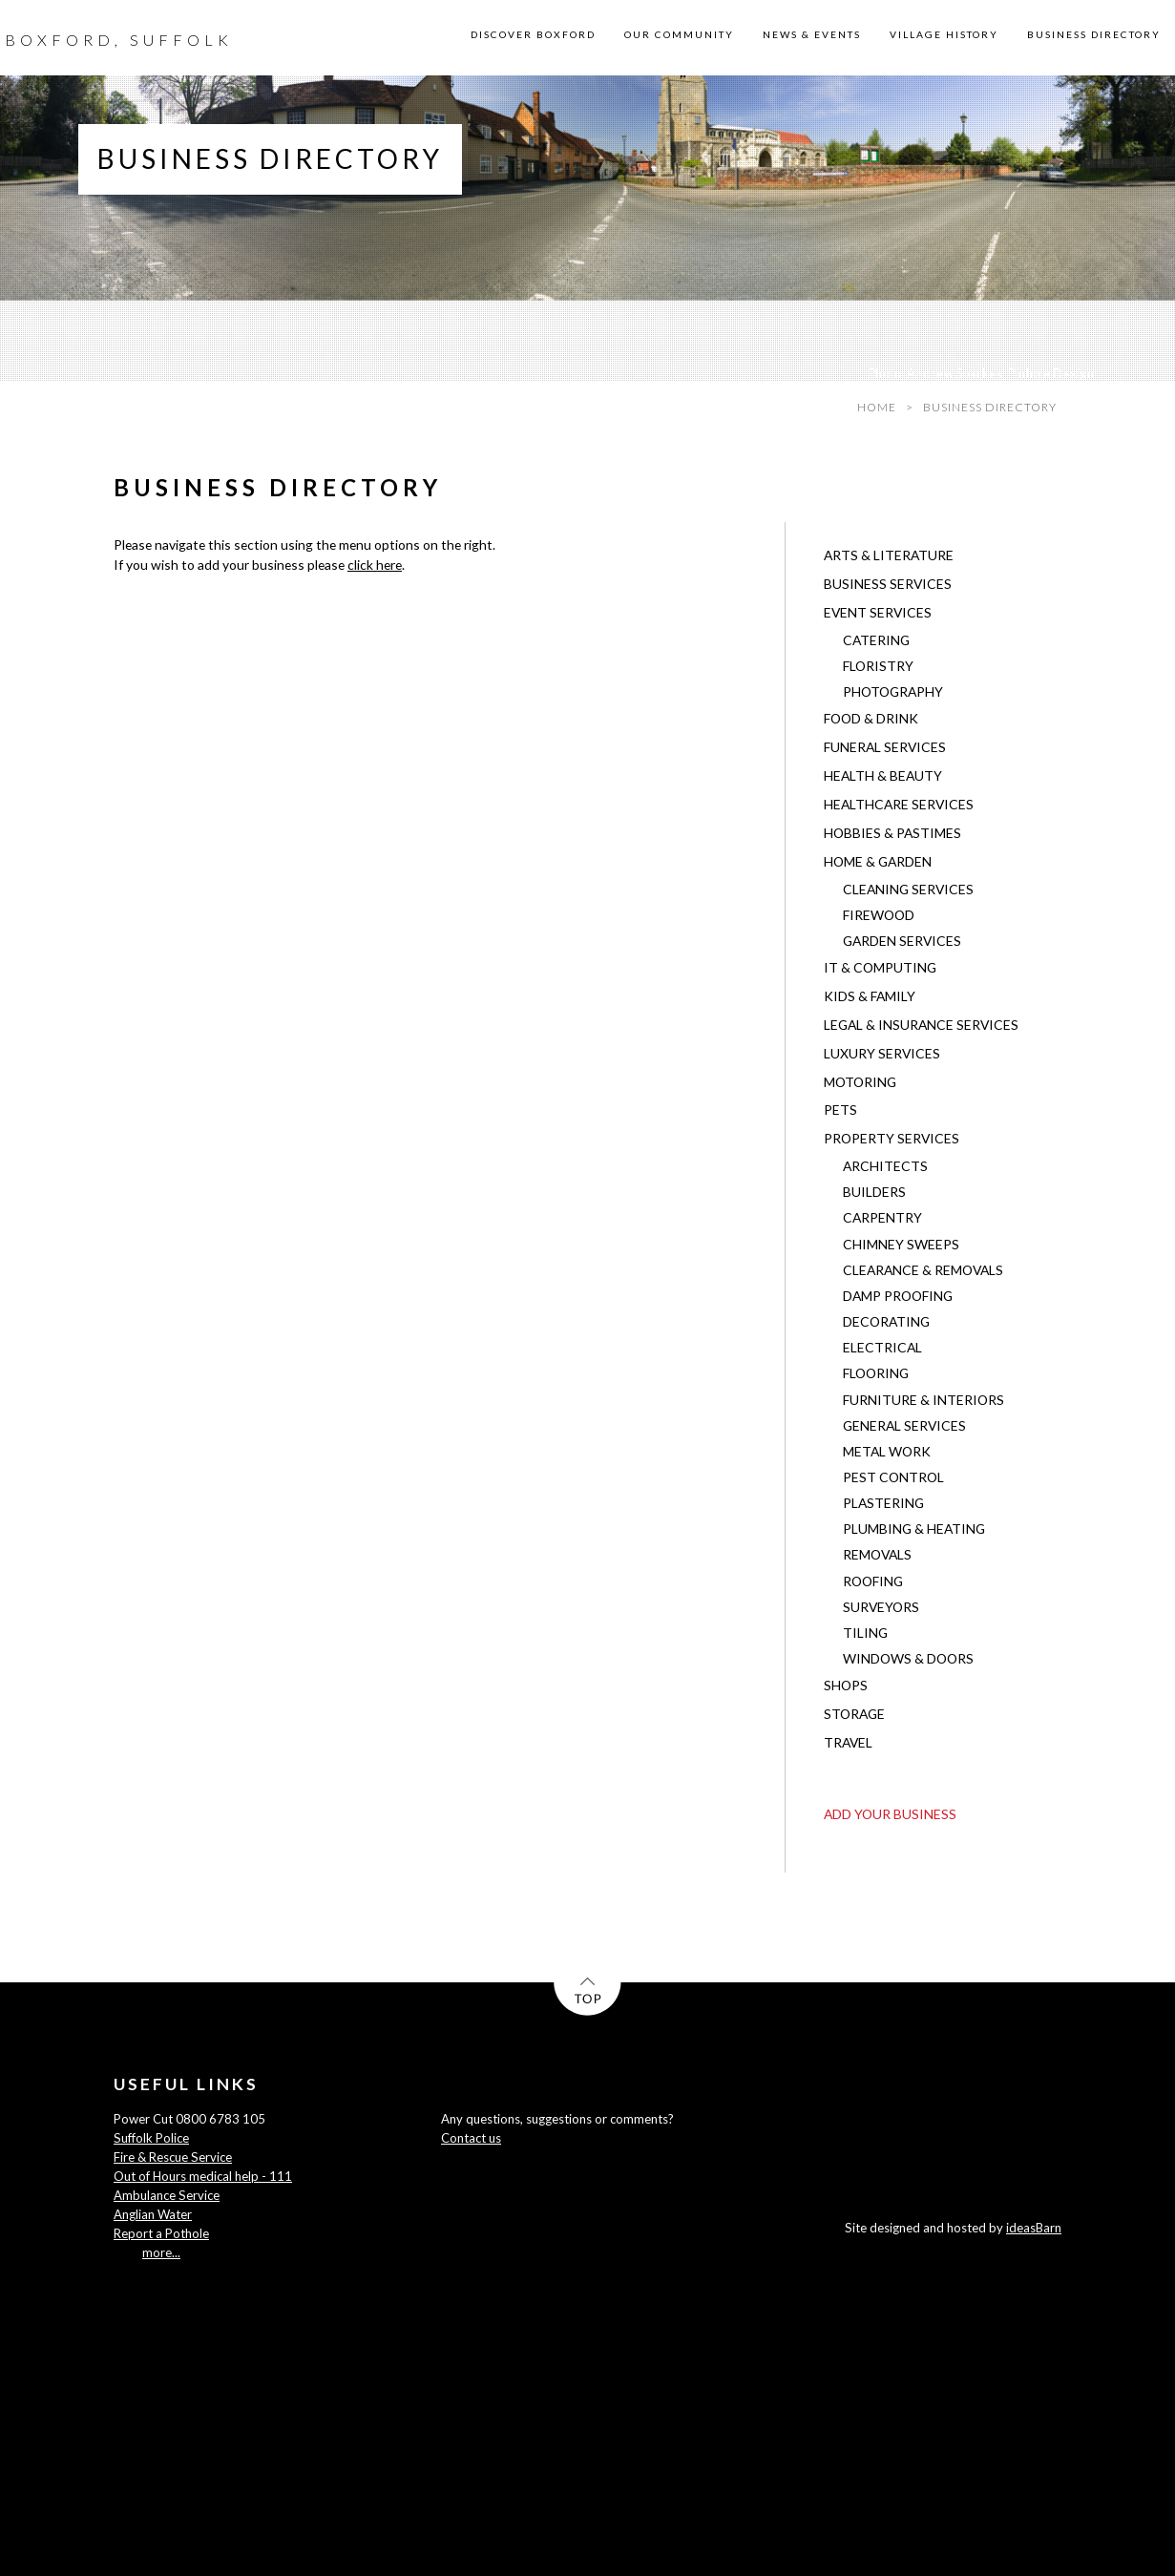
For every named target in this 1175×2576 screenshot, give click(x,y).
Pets (840, 1109)
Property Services (891, 1138)
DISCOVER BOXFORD (533, 34)
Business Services (888, 584)
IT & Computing (880, 967)
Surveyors (881, 1607)
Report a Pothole (161, 2233)
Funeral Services (885, 747)
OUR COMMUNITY (679, 34)
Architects (885, 1166)
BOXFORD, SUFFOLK (119, 40)
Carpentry (882, 1217)
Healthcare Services (899, 804)
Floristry (878, 666)
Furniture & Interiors (923, 1400)
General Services (904, 1425)
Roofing (873, 1581)
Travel (848, 1742)
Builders (874, 1191)
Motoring (860, 1082)
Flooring (876, 1373)
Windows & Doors (908, 1658)
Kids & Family (869, 996)
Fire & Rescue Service (173, 2157)
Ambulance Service (167, 2195)
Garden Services (902, 940)
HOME (876, 407)
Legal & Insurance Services (921, 1024)
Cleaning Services (908, 889)
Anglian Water (153, 2214)
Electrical (882, 1347)
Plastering (883, 1503)
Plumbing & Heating (914, 1528)
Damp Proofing (898, 1296)
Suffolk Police (151, 2138)
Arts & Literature (889, 555)
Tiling (865, 1632)
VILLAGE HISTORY (944, 34)
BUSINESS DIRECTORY (1094, 34)
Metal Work (887, 1451)
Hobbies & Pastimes (892, 833)
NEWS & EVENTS (812, 34)
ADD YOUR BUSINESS (890, 1814)
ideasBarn (1033, 2227)
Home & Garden (878, 861)
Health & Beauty (883, 775)
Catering (876, 640)
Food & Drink (871, 718)
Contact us (471, 2138)
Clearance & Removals (923, 1270)
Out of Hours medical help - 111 (203, 2176)
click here (374, 564)
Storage (854, 1714)
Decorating (886, 1321)
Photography (893, 691)
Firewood (878, 915)
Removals (877, 1554)
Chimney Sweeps (901, 1244)
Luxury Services (882, 1053)
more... (161, 2252)
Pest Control (893, 1477)
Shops (846, 1685)
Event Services (878, 612)
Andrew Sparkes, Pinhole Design (1000, 373)
